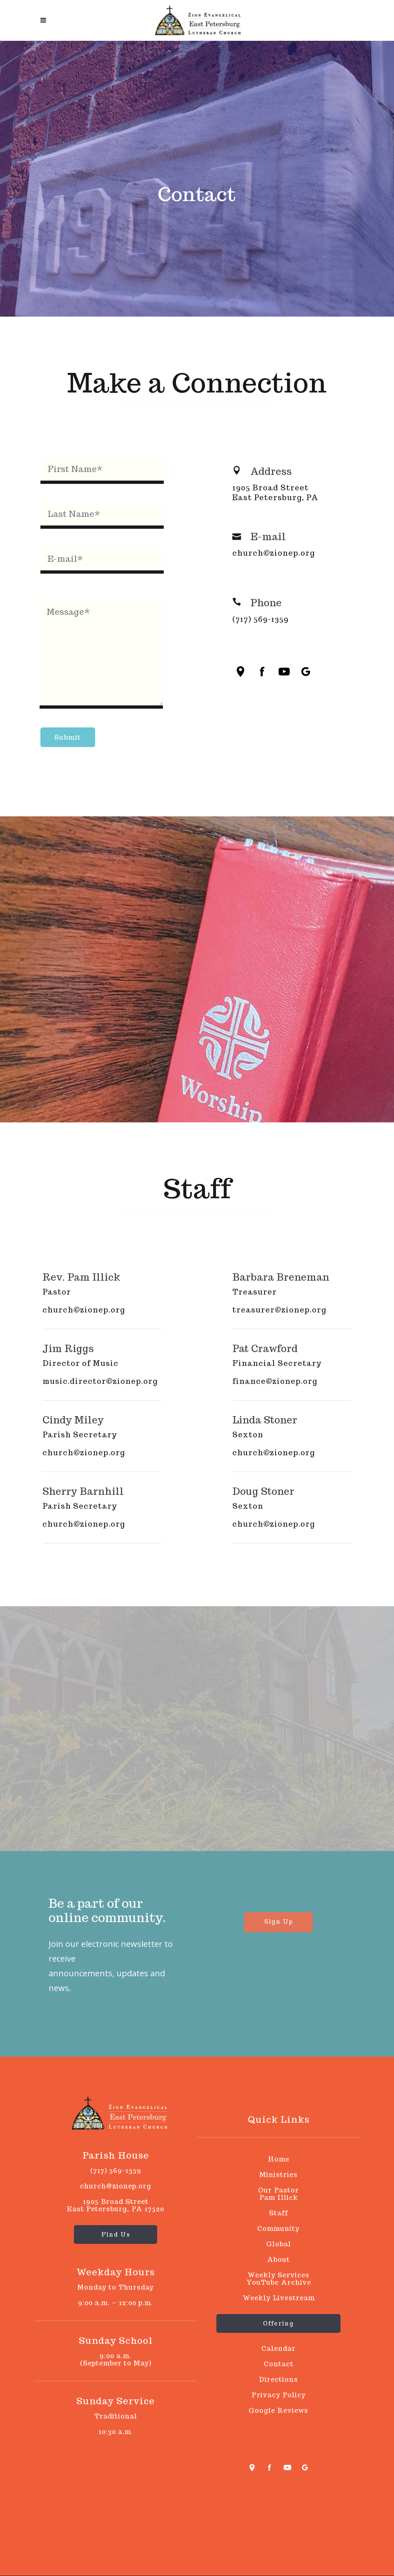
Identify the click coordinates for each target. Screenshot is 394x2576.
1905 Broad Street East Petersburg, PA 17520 (115, 2205)
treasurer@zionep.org (279, 1310)
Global (278, 2244)
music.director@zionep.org (100, 1381)
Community (278, 2228)
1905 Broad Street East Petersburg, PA (275, 492)
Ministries (278, 2174)
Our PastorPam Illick (278, 2194)
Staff (278, 2213)
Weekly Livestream (279, 2298)
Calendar (278, 2348)
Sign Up (278, 1921)
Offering (278, 2323)
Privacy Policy (279, 2395)
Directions (278, 2379)
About (278, 2259)
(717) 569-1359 (260, 619)
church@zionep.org (273, 553)
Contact (279, 2364)
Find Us (115, 2234)
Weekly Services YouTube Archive (278, 2279)
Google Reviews (278, 2410)
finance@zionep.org (274, 1381)
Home (278, 2159)
